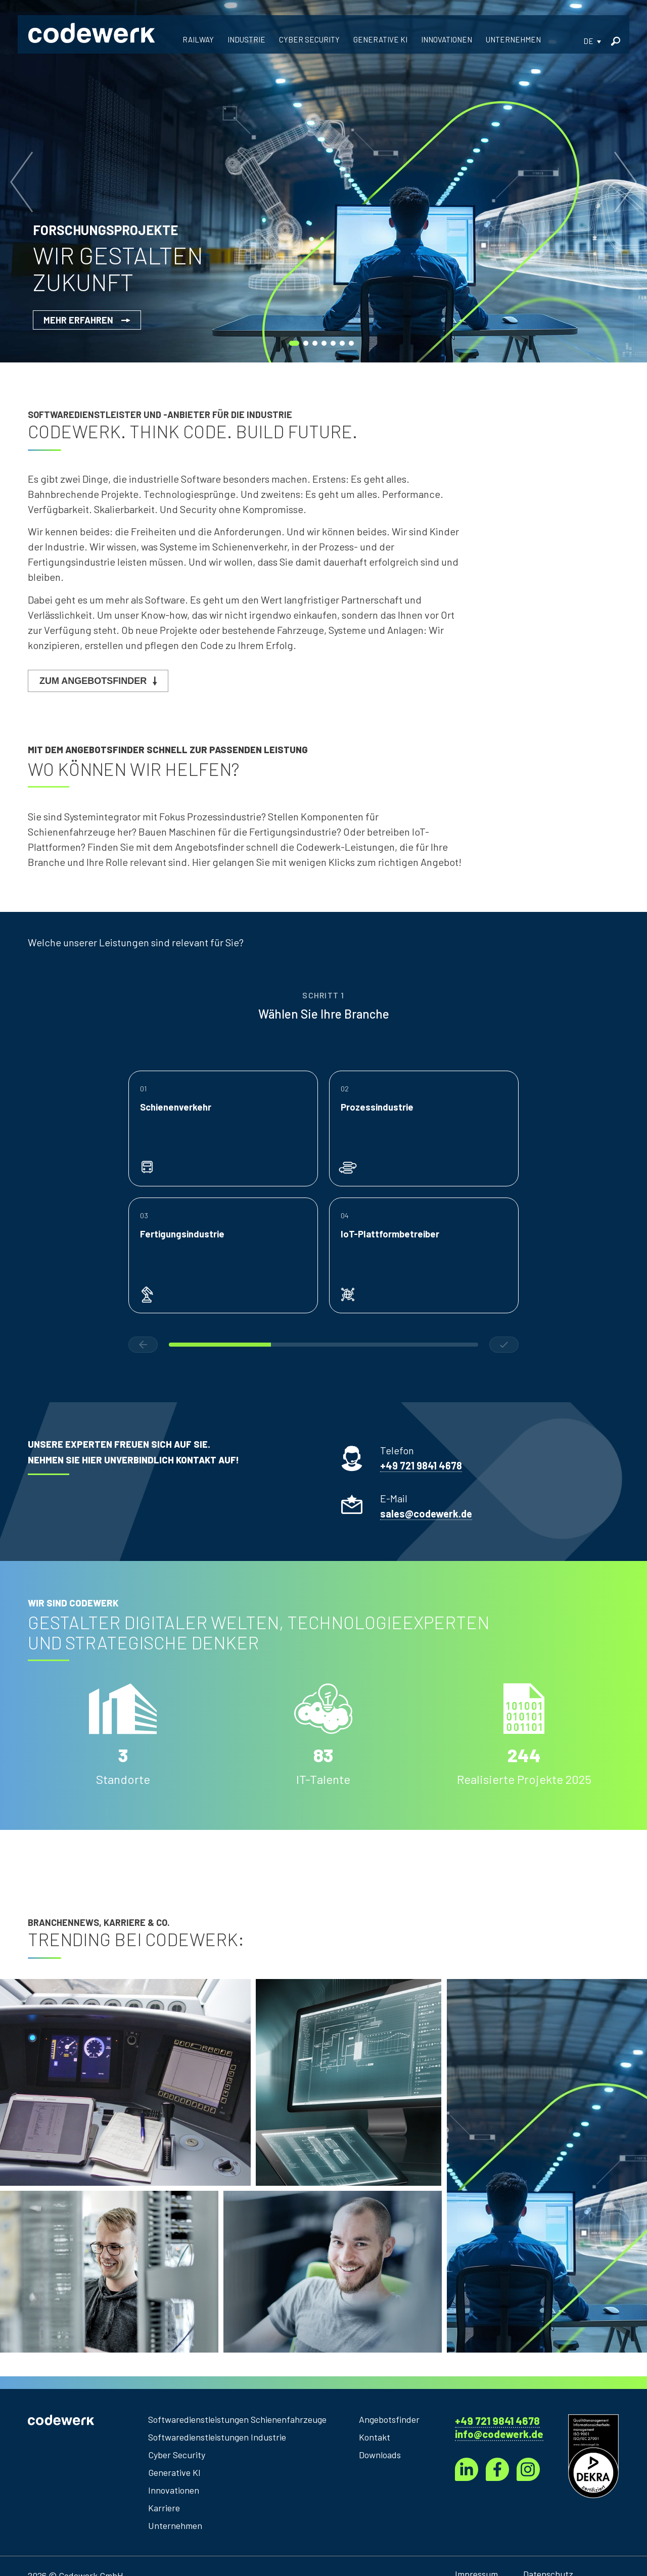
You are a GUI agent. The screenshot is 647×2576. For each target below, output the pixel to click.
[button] (592, 41)
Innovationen (173, 2490)
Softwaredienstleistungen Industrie (217, 2437)
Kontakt (374, 2437)
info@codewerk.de (499, 2434)
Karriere (164, 2508)
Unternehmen (175, 2525)
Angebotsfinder (389, 2419)
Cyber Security (176, 2455)
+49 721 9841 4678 (497, 2421)
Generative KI (174, 2472)
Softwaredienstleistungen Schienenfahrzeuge (237, 2419)
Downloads (380, 2455)
